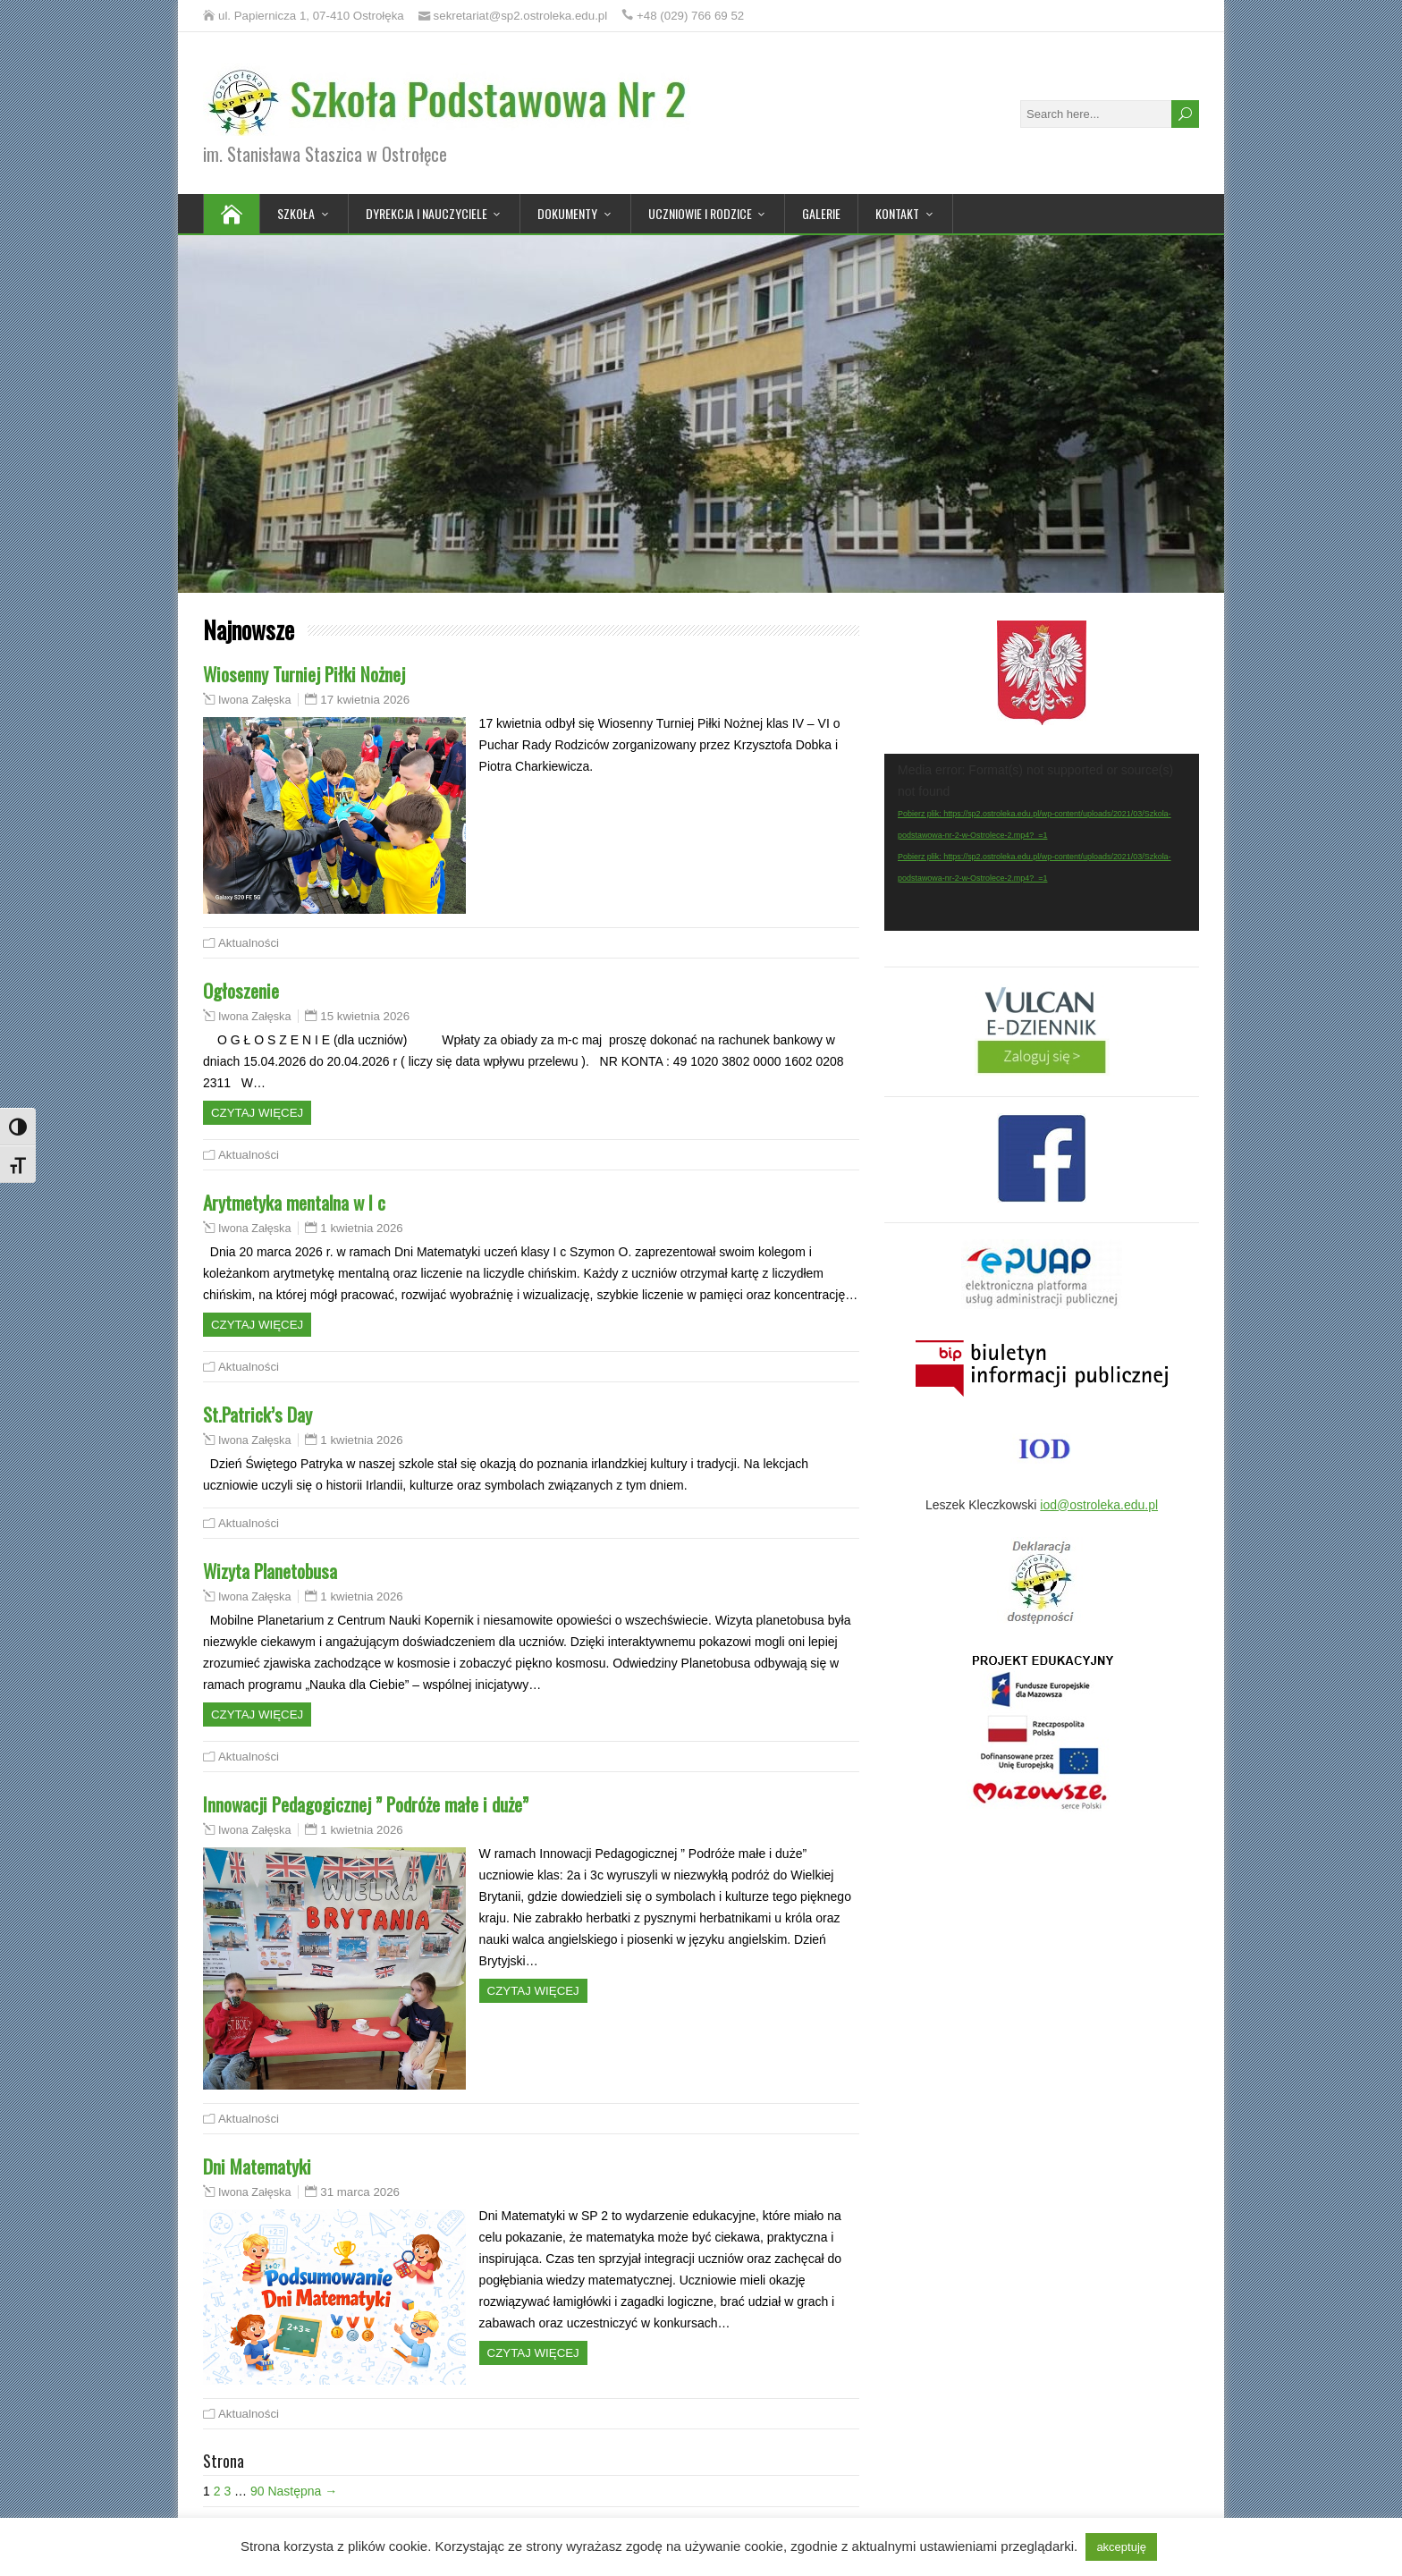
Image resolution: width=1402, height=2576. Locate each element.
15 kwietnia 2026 (365, 1016)
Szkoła (296, 213)
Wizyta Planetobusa (270, 1570)
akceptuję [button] (1121, 2547)
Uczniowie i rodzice (700, 213)
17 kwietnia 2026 (365, 699)
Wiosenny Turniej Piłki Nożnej (304, 674)
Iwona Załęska (254, 700)
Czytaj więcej (257, 1112)
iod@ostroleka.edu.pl (1099, 1505)
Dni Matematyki (257, 2166)
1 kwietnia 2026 (361, 1228)
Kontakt (897, 213)
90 (257, 2491)
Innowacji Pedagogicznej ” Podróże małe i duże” (365, 1804)
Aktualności (248, 943)
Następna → (302, 2491)
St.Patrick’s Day (257, 1414)
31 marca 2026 (360, 2192)
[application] (1041, 842)
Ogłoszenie (241, 990)
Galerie (821, 213)
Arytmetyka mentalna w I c (294, 1202)
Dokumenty (567, 213)
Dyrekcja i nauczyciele (426, 213)
